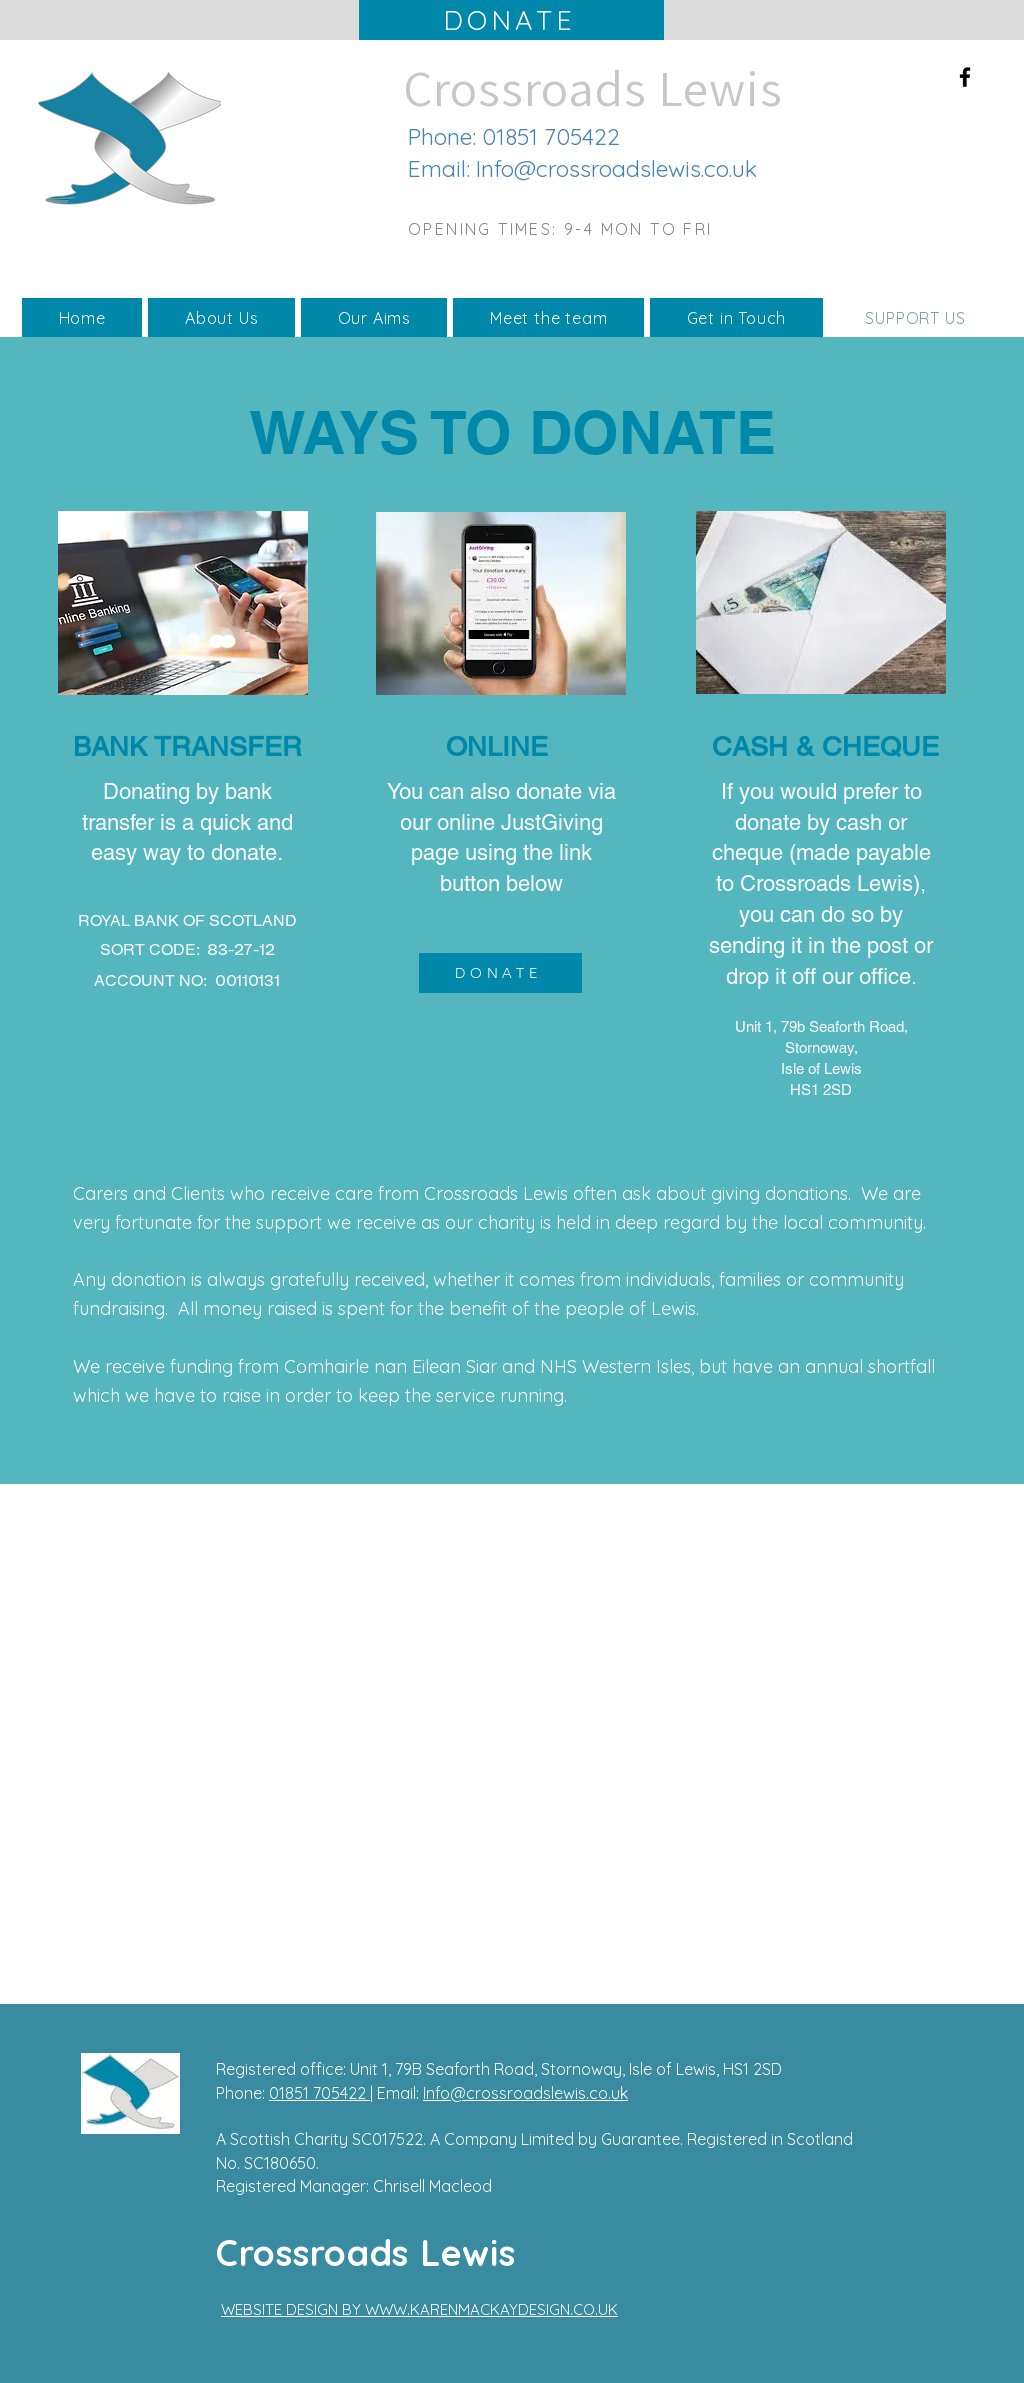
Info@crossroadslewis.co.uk (616, 168)
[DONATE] (511, 20)
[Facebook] (965, 77)
